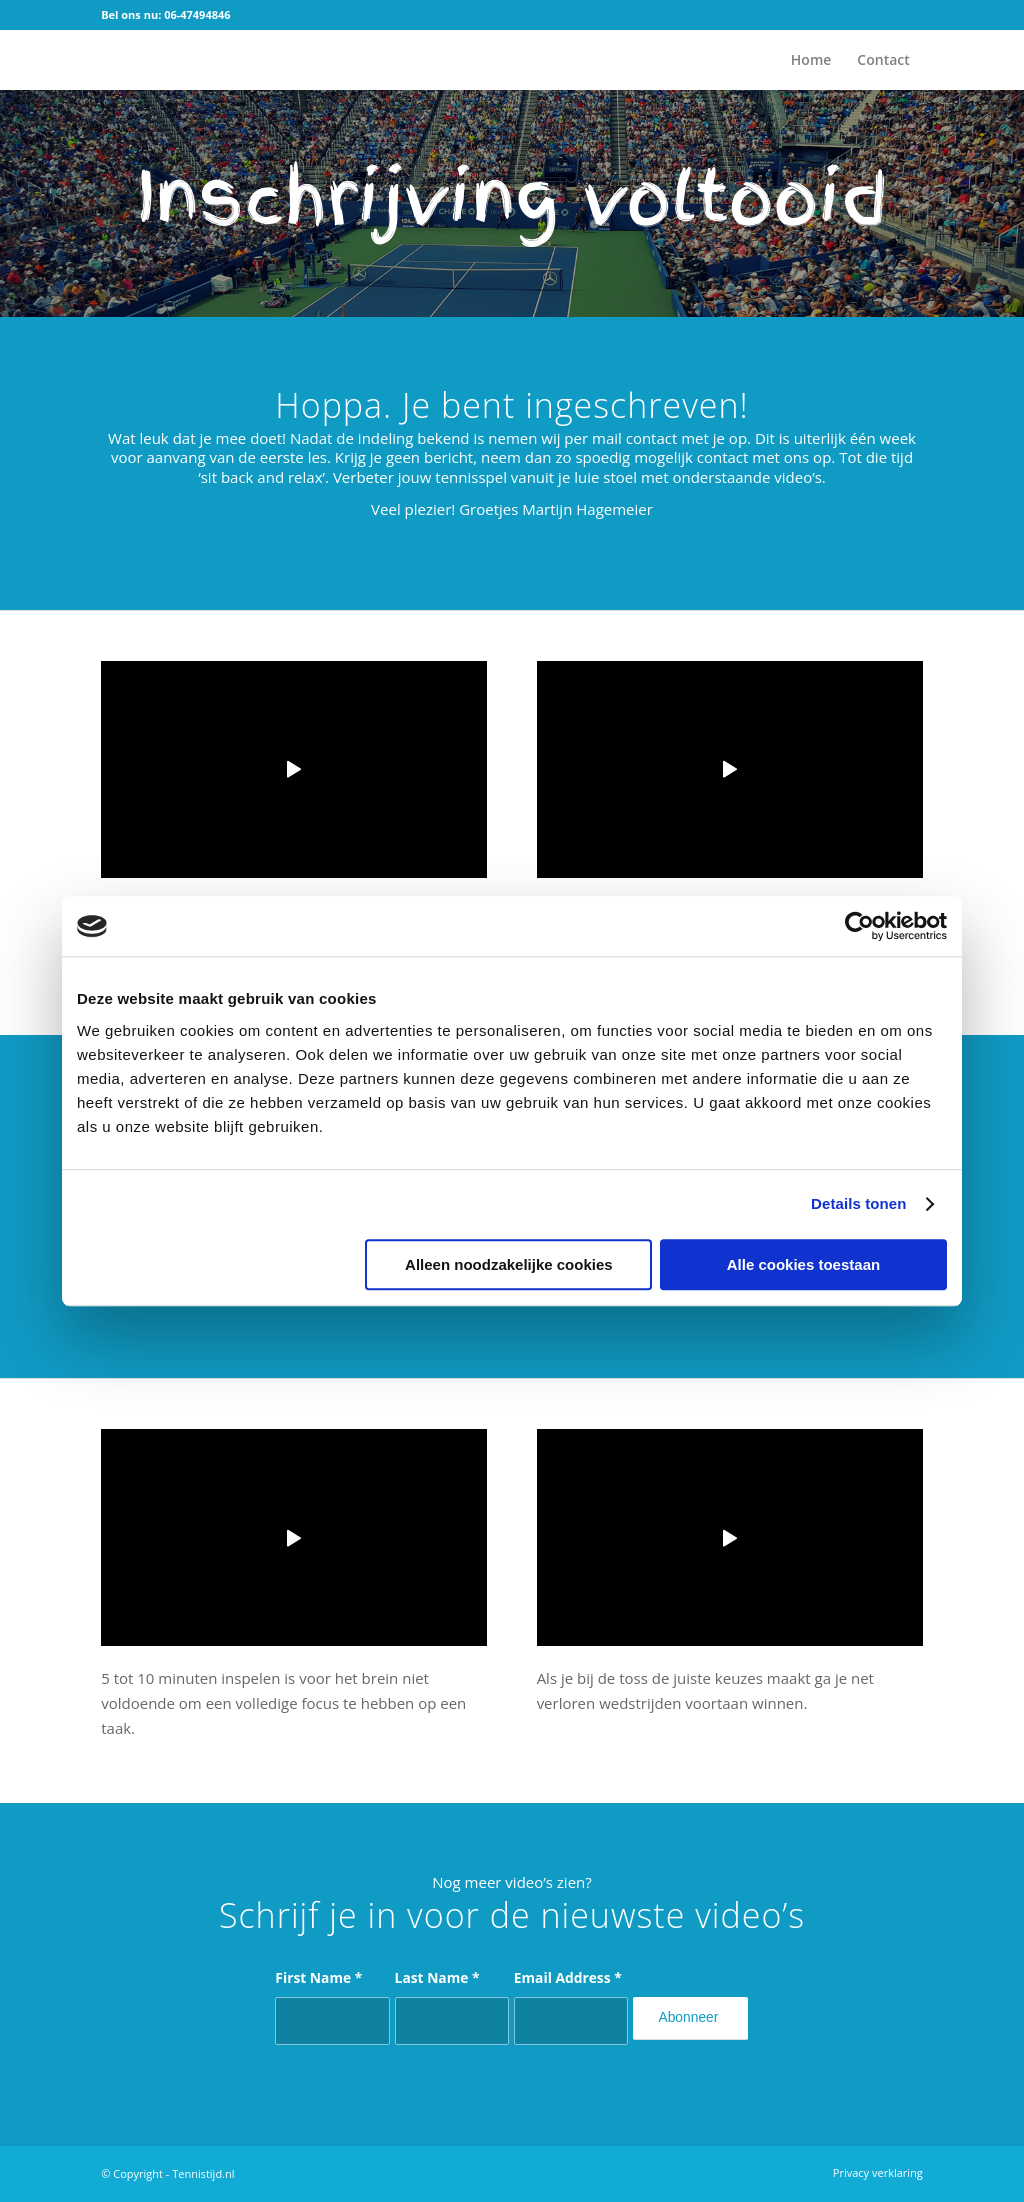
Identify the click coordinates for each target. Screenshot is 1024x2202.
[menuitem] (811, 60)
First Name (318, 1977)
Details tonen (858, 1203)
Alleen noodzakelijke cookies (509, 1264)
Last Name (437, 1977)
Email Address (568, 1977)
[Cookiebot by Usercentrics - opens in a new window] (859, 926)
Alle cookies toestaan (803, 1264)
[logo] (131, 60)
